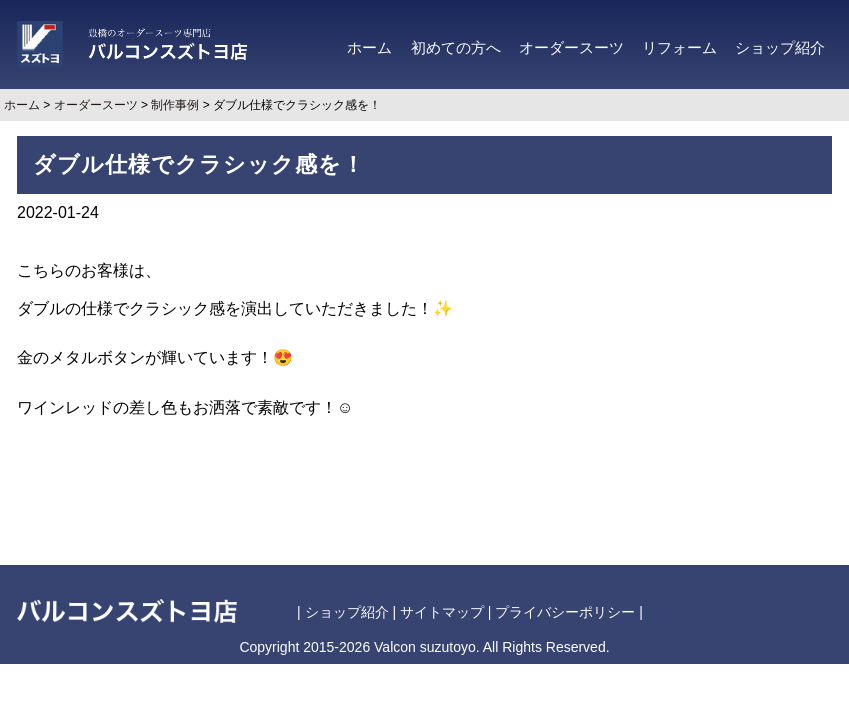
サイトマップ (442, 612)
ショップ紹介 (780, 48)
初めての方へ (456, 48)
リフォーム (679, 48)
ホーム (369, 48)
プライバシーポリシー (565, 612)
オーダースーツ (571, 48)
